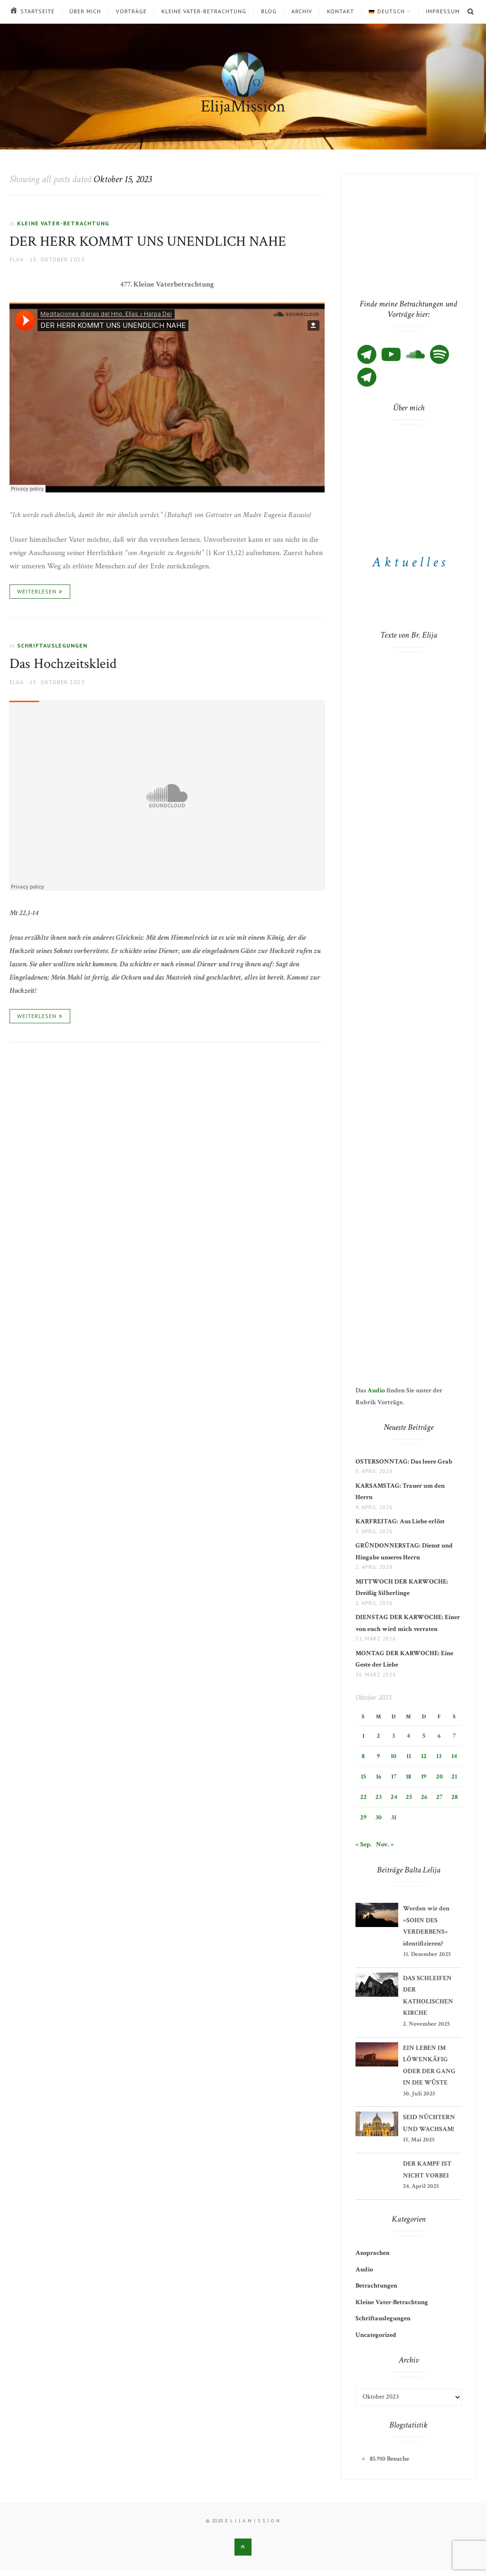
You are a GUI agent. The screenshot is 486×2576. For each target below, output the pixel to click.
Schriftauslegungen (52, 645)
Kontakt (340, 11)
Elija (16, 259)
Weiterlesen (36, 591)
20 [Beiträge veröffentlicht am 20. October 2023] (439, 1776)
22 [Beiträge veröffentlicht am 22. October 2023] (363, 1797)
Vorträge (131, 11)
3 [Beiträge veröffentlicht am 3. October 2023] (393, 1736)
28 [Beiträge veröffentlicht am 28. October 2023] (454, 1797)
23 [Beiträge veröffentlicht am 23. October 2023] (378, 1797)
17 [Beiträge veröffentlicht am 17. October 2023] (393, 1776)
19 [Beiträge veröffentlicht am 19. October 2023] (423, 1776)
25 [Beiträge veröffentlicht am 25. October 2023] (409, 1797)
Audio (376, 1390)
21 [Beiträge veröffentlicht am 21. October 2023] (454, 1776)
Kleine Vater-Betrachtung (203, 11)
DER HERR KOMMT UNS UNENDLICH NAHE (147, 241)
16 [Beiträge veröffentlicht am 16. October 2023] (378, 1776)
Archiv (301, 11)
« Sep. (363, 1844)
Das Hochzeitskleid (63, 664)
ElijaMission (243, 106)
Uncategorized (375, 2335)
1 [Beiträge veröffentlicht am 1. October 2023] (363, 1736)
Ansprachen (372, 2253)
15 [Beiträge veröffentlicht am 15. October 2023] (363, 1776)
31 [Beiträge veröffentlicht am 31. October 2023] (393, 1817)
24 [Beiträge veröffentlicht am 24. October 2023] (394, 1797)
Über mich (85, 11)
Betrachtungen (376, 2285)
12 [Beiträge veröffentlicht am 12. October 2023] (424, 1756)
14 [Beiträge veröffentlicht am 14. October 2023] (454, 1756)
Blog (269, 11)
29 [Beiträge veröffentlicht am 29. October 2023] (363, 1817)
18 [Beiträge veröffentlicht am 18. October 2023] (408, 1776)
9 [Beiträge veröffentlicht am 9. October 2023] (378, 1756)
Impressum (443, 11)
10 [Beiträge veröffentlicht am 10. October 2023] (393, 1756)
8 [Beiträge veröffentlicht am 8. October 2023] (363, 1756)
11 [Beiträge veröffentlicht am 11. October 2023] (408, 1756)
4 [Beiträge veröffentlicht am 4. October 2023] (408, 1736)
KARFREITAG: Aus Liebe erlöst (400, 1521)
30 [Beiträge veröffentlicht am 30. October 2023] (378, 1817)
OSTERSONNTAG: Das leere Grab (403, 1461)
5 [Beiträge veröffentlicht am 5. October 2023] (423, 1736)
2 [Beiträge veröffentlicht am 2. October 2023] (378, 1736)
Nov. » (385, 1844)
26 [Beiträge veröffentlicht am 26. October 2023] (424, 1797)
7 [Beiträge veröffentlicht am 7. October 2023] (454, 1736)
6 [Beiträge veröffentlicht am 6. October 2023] (439, 1736)
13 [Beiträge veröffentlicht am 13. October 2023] (438, 1756)
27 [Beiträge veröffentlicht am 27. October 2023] (439, 1797)
